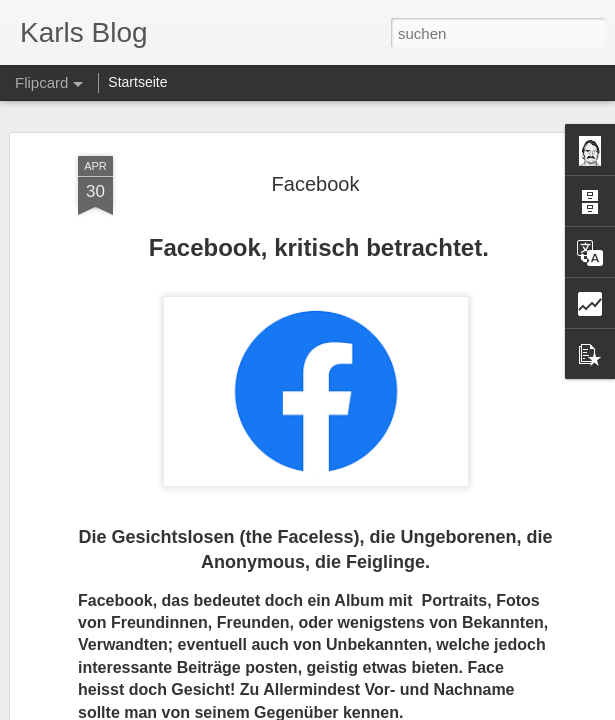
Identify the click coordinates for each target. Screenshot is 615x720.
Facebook (316, 184)
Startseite (137, 82)
